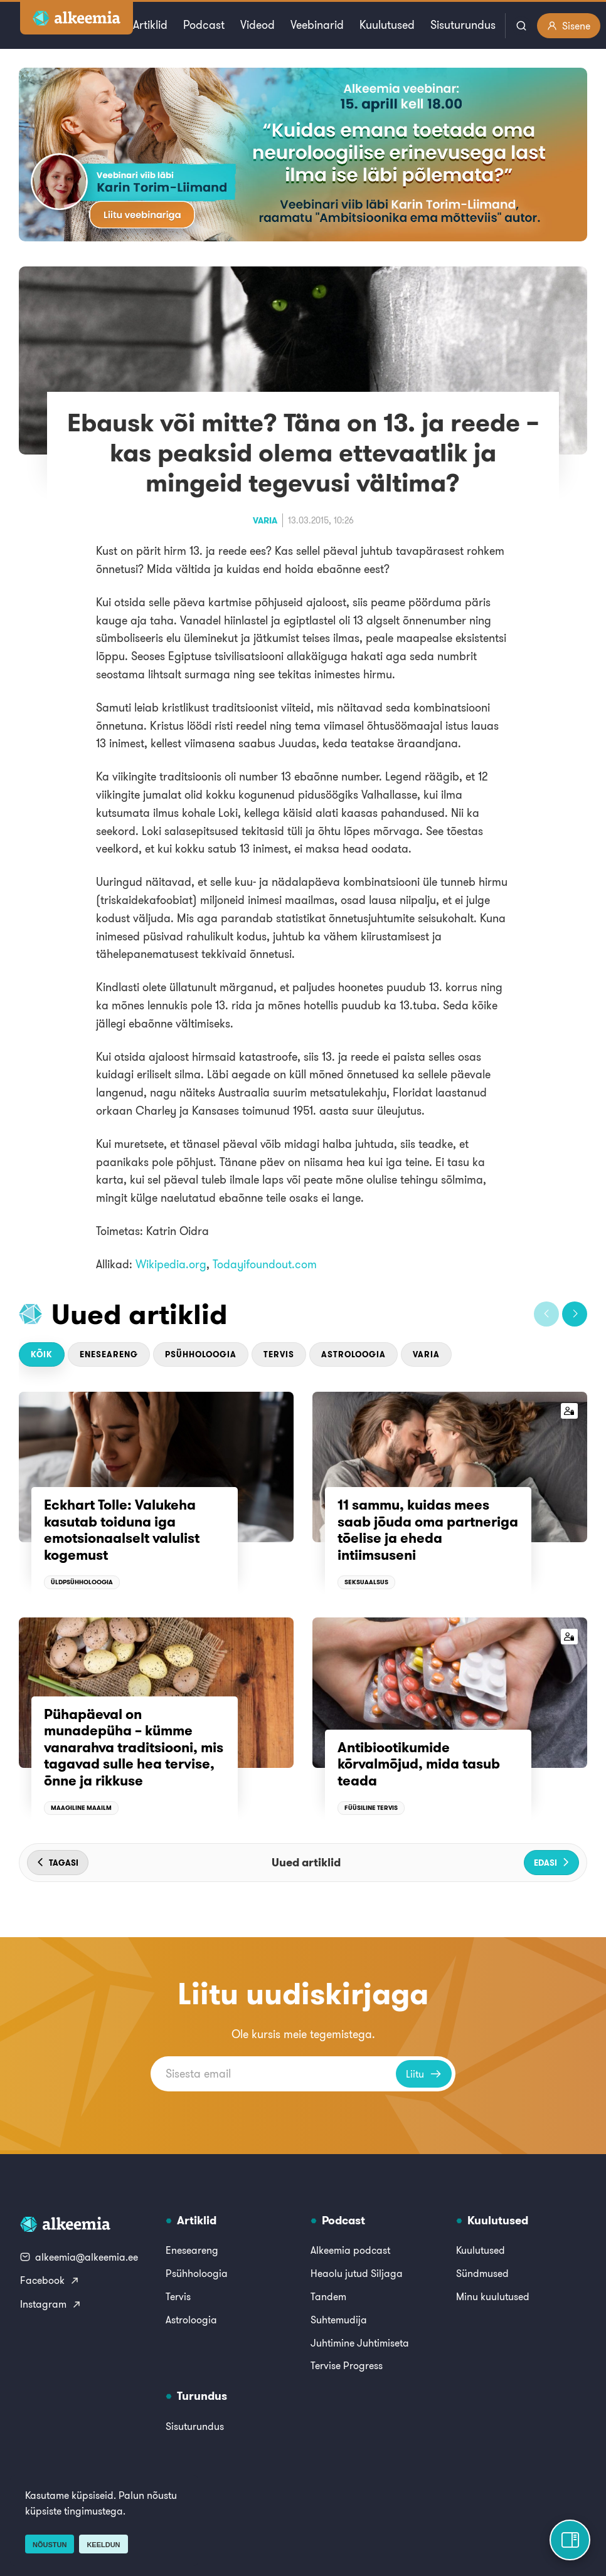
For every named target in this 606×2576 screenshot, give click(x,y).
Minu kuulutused (492, 2296)
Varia (265, 520)
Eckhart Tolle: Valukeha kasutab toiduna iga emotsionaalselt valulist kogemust (121, 1529)
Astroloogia (353, 1354)
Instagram (51, 2304)
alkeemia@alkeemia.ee (79, 2257)
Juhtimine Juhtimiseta (360, 2343)
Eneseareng (109, 1354)
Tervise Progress (347, 2365)
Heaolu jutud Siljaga (357, 2273)
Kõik (42, 1354)
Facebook (50, 2280)
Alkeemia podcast (350, 2250)
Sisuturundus (463, 25)
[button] (546, 1314)
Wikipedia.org (171, 1264)
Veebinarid (317, 25)
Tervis (278, 1354)
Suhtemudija (339, 2319)
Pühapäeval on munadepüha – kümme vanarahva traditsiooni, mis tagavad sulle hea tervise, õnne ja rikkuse (133, 1747)
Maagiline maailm (81, 1808)
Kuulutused (387, 25)
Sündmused (482, 2273)
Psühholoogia (201, 1354)
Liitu (424, 2074)
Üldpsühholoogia (82, 1582)
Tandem (328, 2296)
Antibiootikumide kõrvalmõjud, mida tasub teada (419, 1763)
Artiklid (150, 25)
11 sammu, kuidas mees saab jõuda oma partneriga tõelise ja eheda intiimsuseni (428, 1529)
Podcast (204, 25)
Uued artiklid (139, 1314)
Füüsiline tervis (371, 1808)
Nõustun (49, 2544)
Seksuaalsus (366, 1582)
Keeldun (103, 2544)
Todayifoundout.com (265, 1264)
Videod (257, 25)
